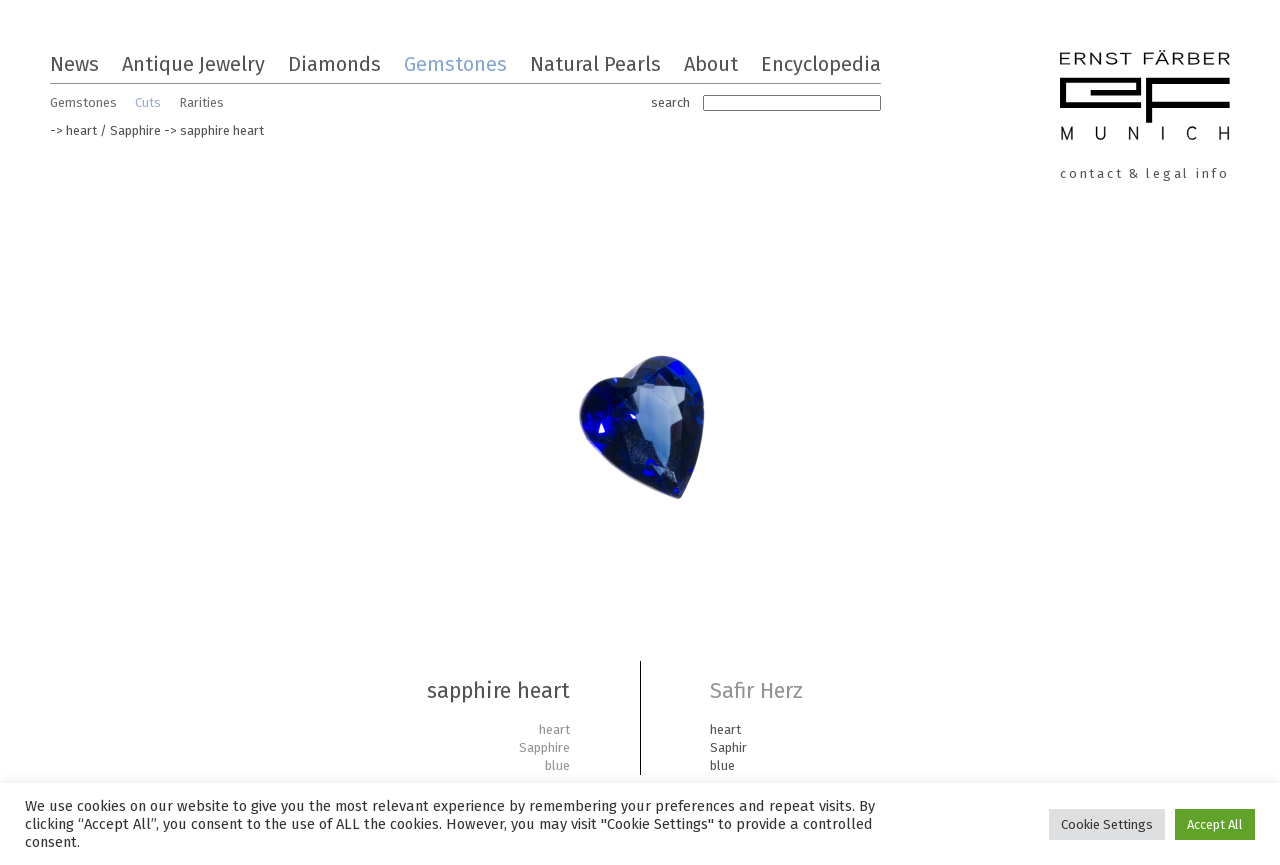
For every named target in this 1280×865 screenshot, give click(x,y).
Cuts (148, 102)
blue (557, 765)
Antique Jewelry (193, 64)
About (711, 64)
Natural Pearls (595, 64)
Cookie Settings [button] (1107, 824)
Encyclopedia (821, 64)
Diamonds (334, 64)
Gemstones (455, 64)
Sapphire (135, 130)
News (74, 64)
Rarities (201, 102)
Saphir (728, 747)
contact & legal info (1145, 173)
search (670, 102)
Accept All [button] (1215, 824)
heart (81, 130)
